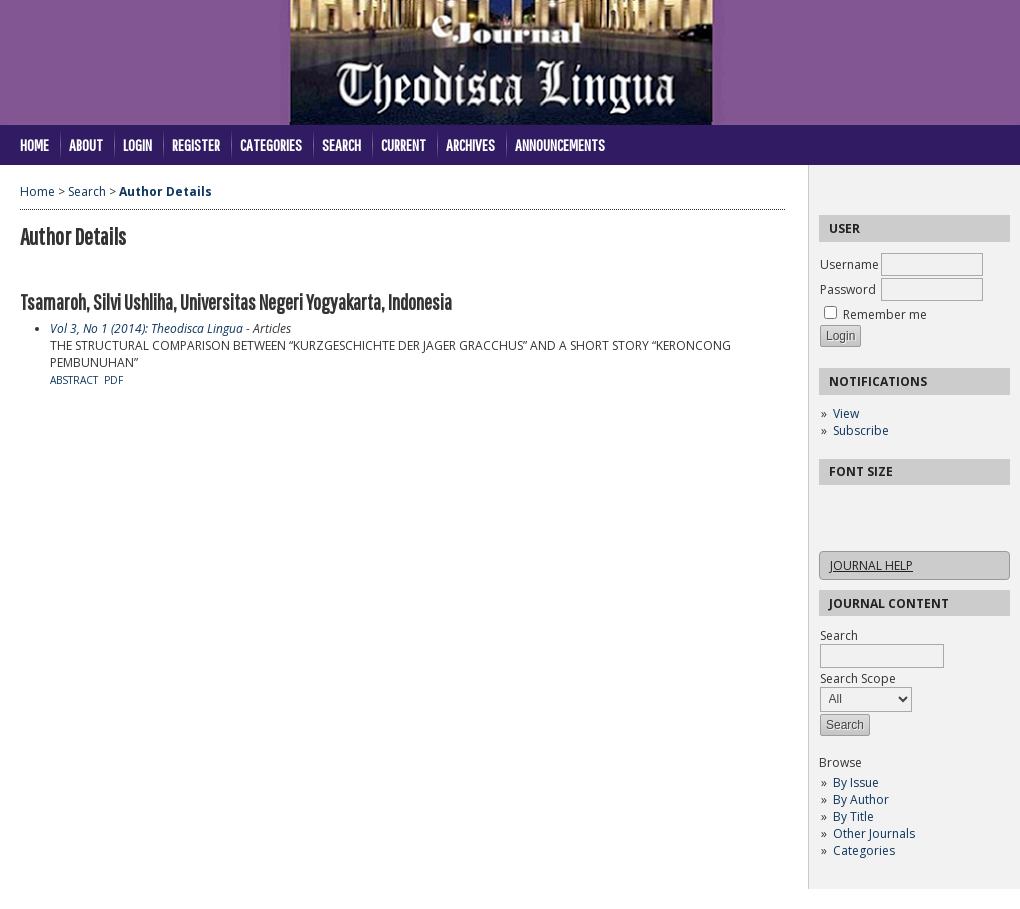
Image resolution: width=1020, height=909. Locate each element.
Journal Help (871, 565)
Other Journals (874, 833)
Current (403, 144)
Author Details (165, 191)
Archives (470, 144)
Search (341, 144)
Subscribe (861, 430)
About (86, 144)
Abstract (74, 380)
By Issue (856, 782)
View (846, 413)
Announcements (560, 144)
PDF (113, 380)
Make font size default (869, 506)
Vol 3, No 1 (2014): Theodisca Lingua (146, 328)
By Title (853, 816)
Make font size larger (901, 506)
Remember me (885, 314)
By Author (861, 799)
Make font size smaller (837, 506)
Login (137, 144)
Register (196, 144)
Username (849, 264)
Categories (864, 850)
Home (34, 144)
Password (848, 289)
